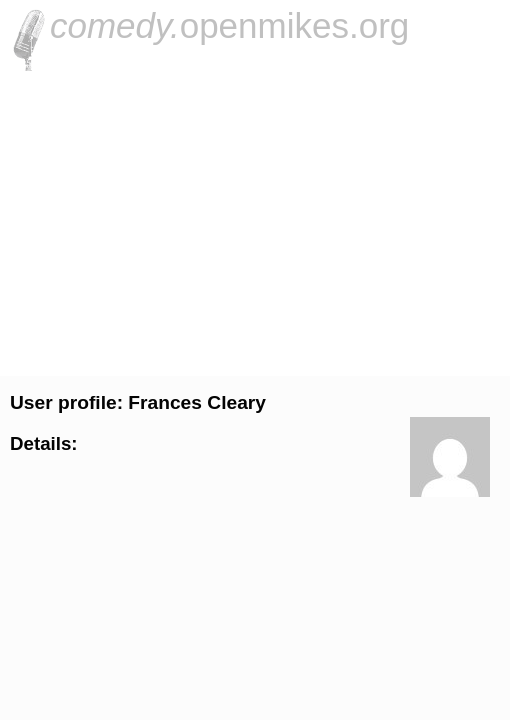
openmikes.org (229, 25)
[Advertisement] (255, 221)
